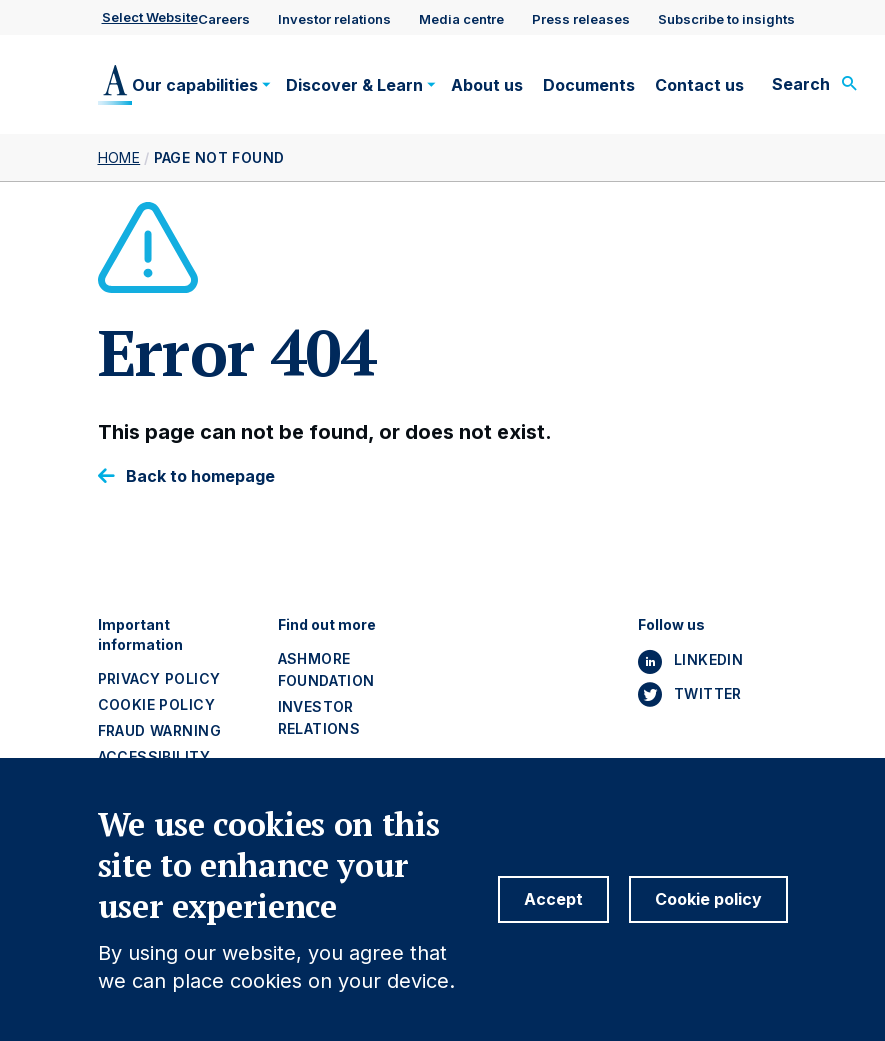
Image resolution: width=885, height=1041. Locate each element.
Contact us (699, 85)
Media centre (461, 19)
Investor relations (334, 19)
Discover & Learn (354, 85)
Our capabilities (195, 85)
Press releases (581, 19)
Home (119, 157)
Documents (589, 85)
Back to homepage (200, 476)
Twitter (708, 693)
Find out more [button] (327, 624)
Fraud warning (159, 730)
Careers (224, 19)
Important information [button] (140, 634)
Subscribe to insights (726, 19)
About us (487, 85)
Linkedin (708, 659)
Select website (150, 17)
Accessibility (154, 756)
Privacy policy (159, 678)
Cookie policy (156, 704)
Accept (553, 917)
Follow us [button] (671, 624)
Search (801, 84)
